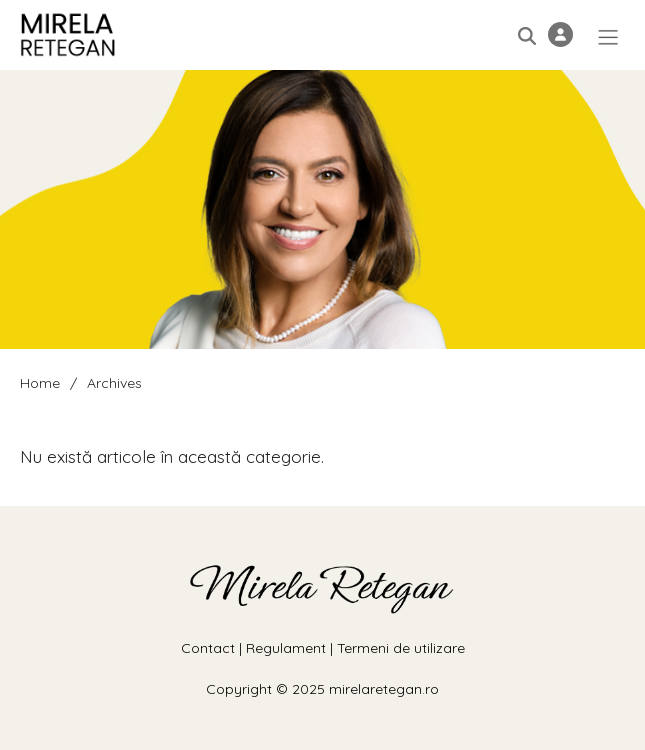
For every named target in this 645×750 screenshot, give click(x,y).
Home (40, 383)
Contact (208, 648)
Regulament (286, 648)
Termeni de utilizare (401, 648)
